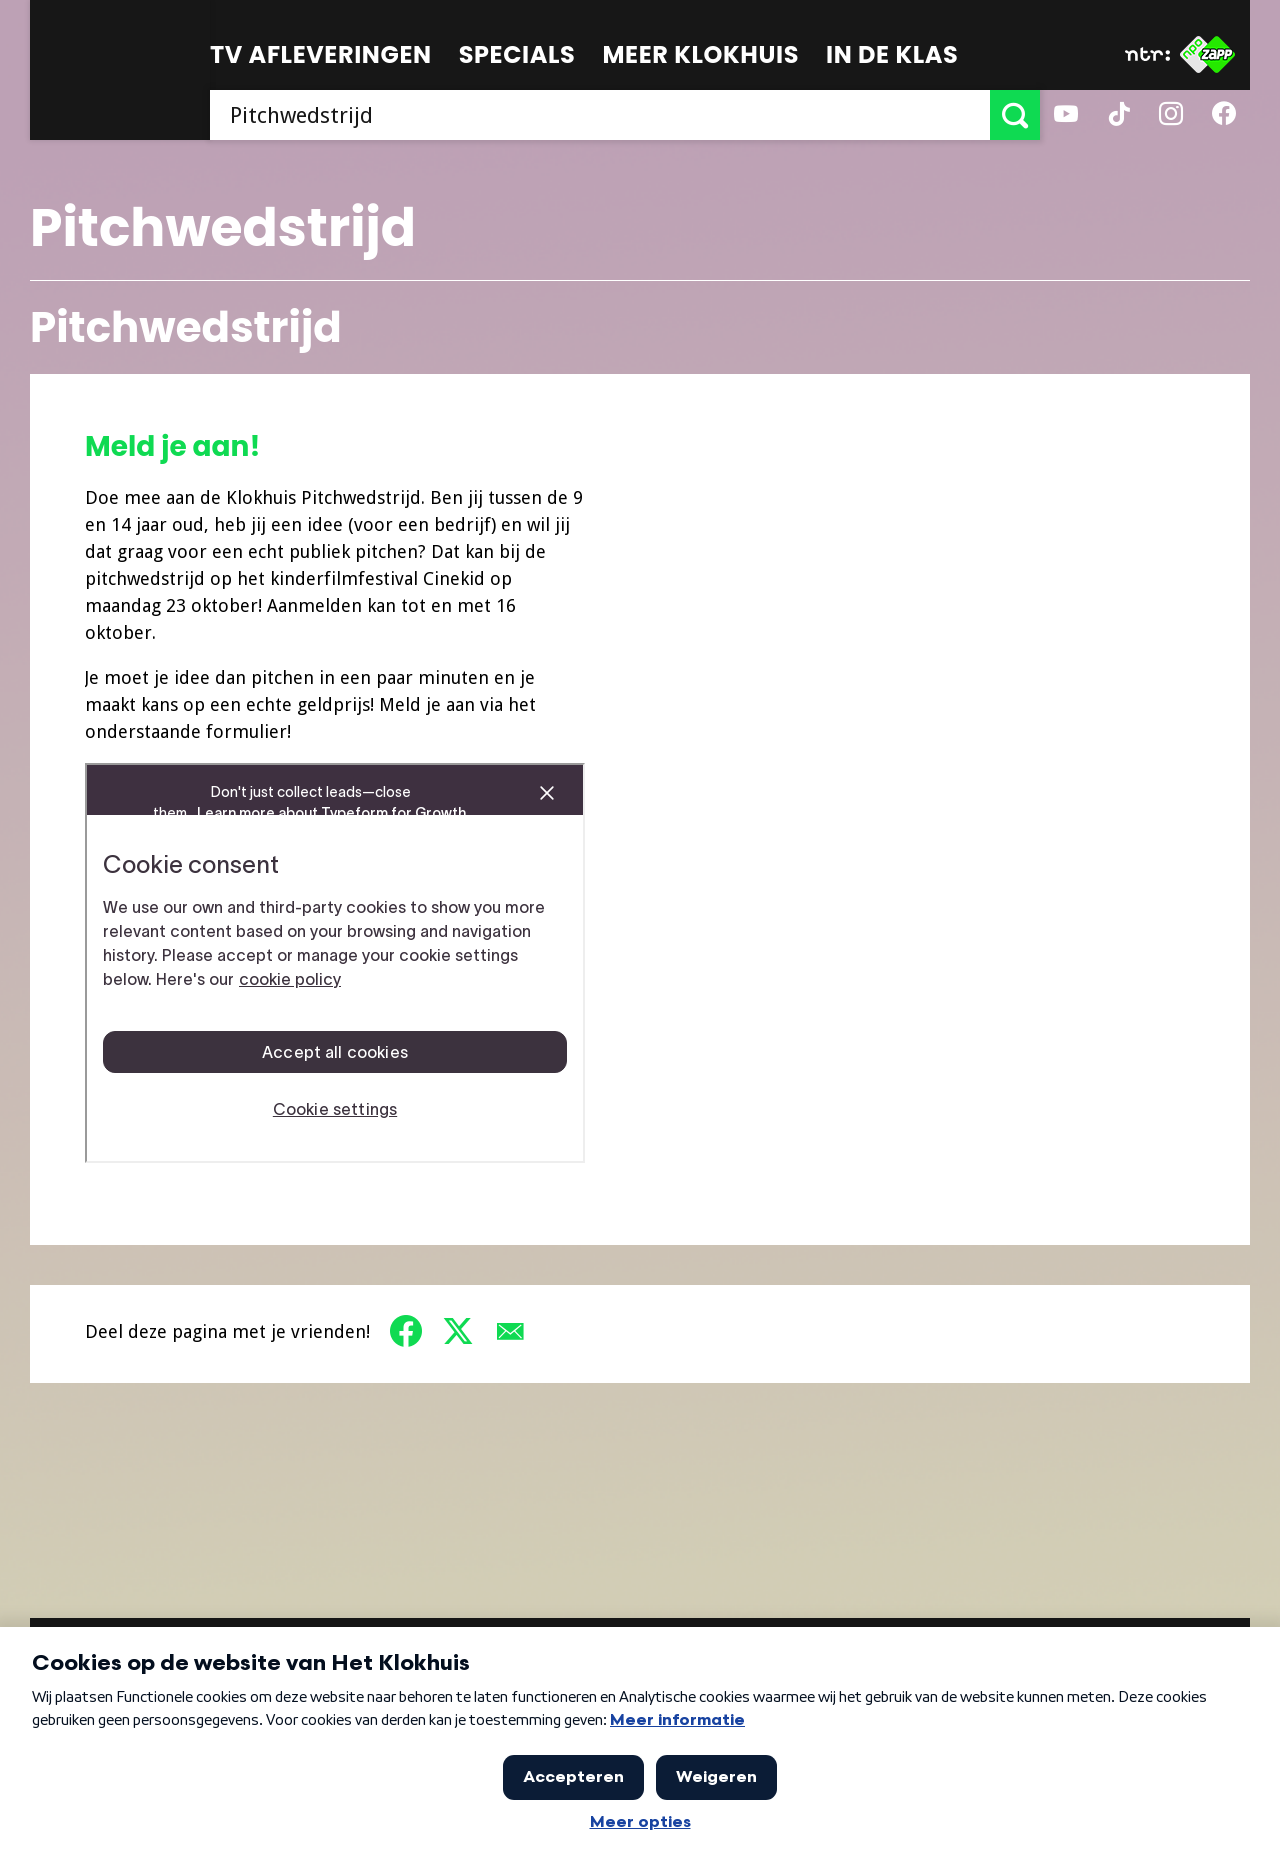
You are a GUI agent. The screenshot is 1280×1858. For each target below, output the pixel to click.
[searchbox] (600, 115)
